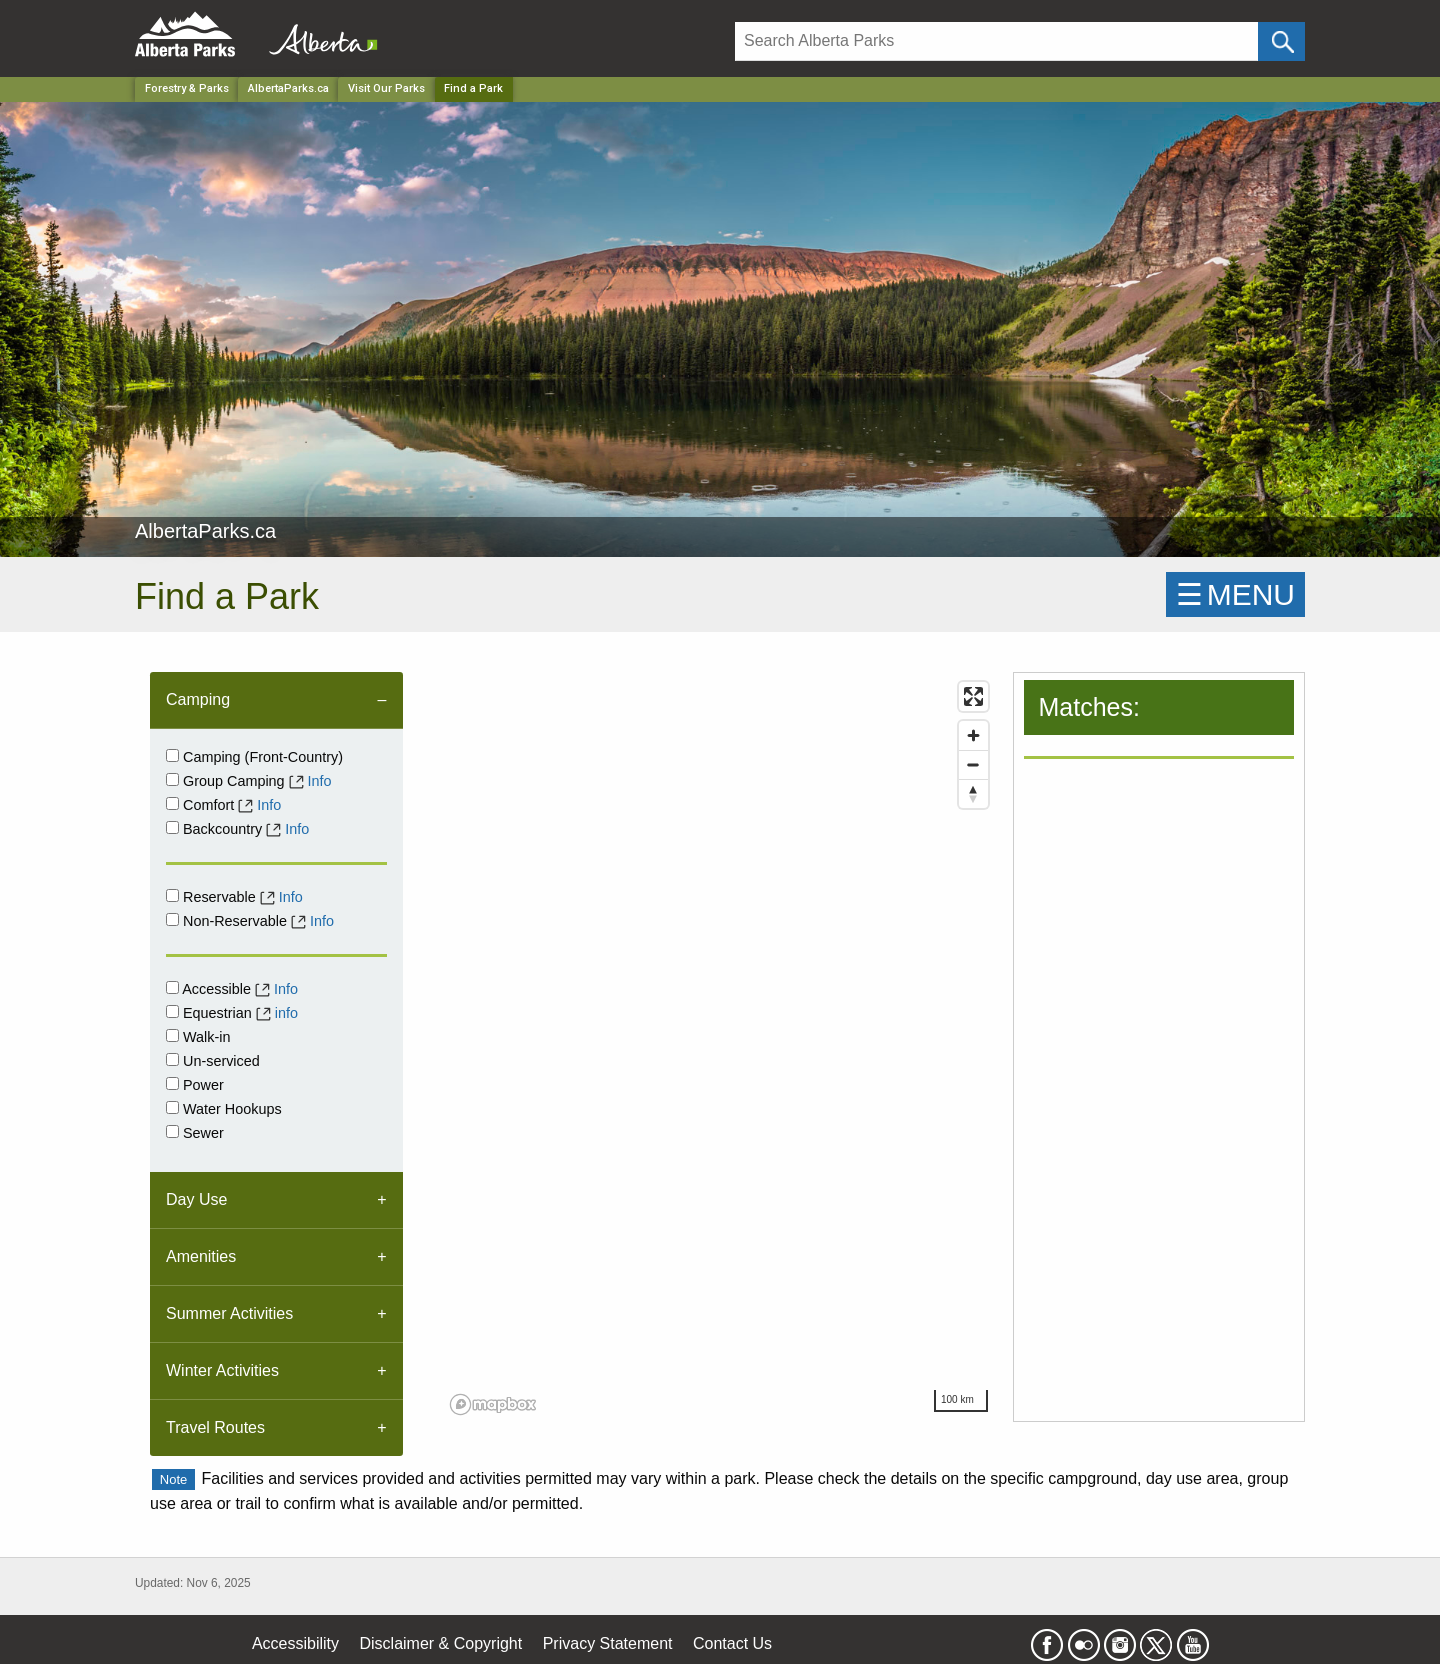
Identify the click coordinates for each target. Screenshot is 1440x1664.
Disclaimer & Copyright (441, 1643)
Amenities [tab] (201, 1256)
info (286, 1013)
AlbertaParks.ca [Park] (288, 88)
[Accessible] (172, 987)
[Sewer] (172, 1131)
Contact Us (732, 1643)
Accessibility (295, 1643)
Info (320, 781)
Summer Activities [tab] (229, 1313)
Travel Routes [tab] (215, 1427)
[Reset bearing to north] (973, 793)
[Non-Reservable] (172, 919)
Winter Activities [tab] (222, 1370)
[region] (720, 1047)
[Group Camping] (172, 779)
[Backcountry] (172, 827)
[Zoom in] (973, 735)
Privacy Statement (608, 1643)
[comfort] (172, 803)
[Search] (996, 41)
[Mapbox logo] (493, 1404)
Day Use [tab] (196, 1199)
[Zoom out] (973, 764)
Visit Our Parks (386, 88)
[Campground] (172, 755)
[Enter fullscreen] (973, 696)
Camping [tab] (198, 699)
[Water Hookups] (172, 1107)
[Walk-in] (172, 1035)
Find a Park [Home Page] (473, 88)
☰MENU (1235, 594)
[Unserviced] (172, 1059)
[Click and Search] (1281, 41)
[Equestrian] (172, 1011)
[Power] (172, 1083)
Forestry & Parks (187, 88)
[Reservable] (172, 895)
